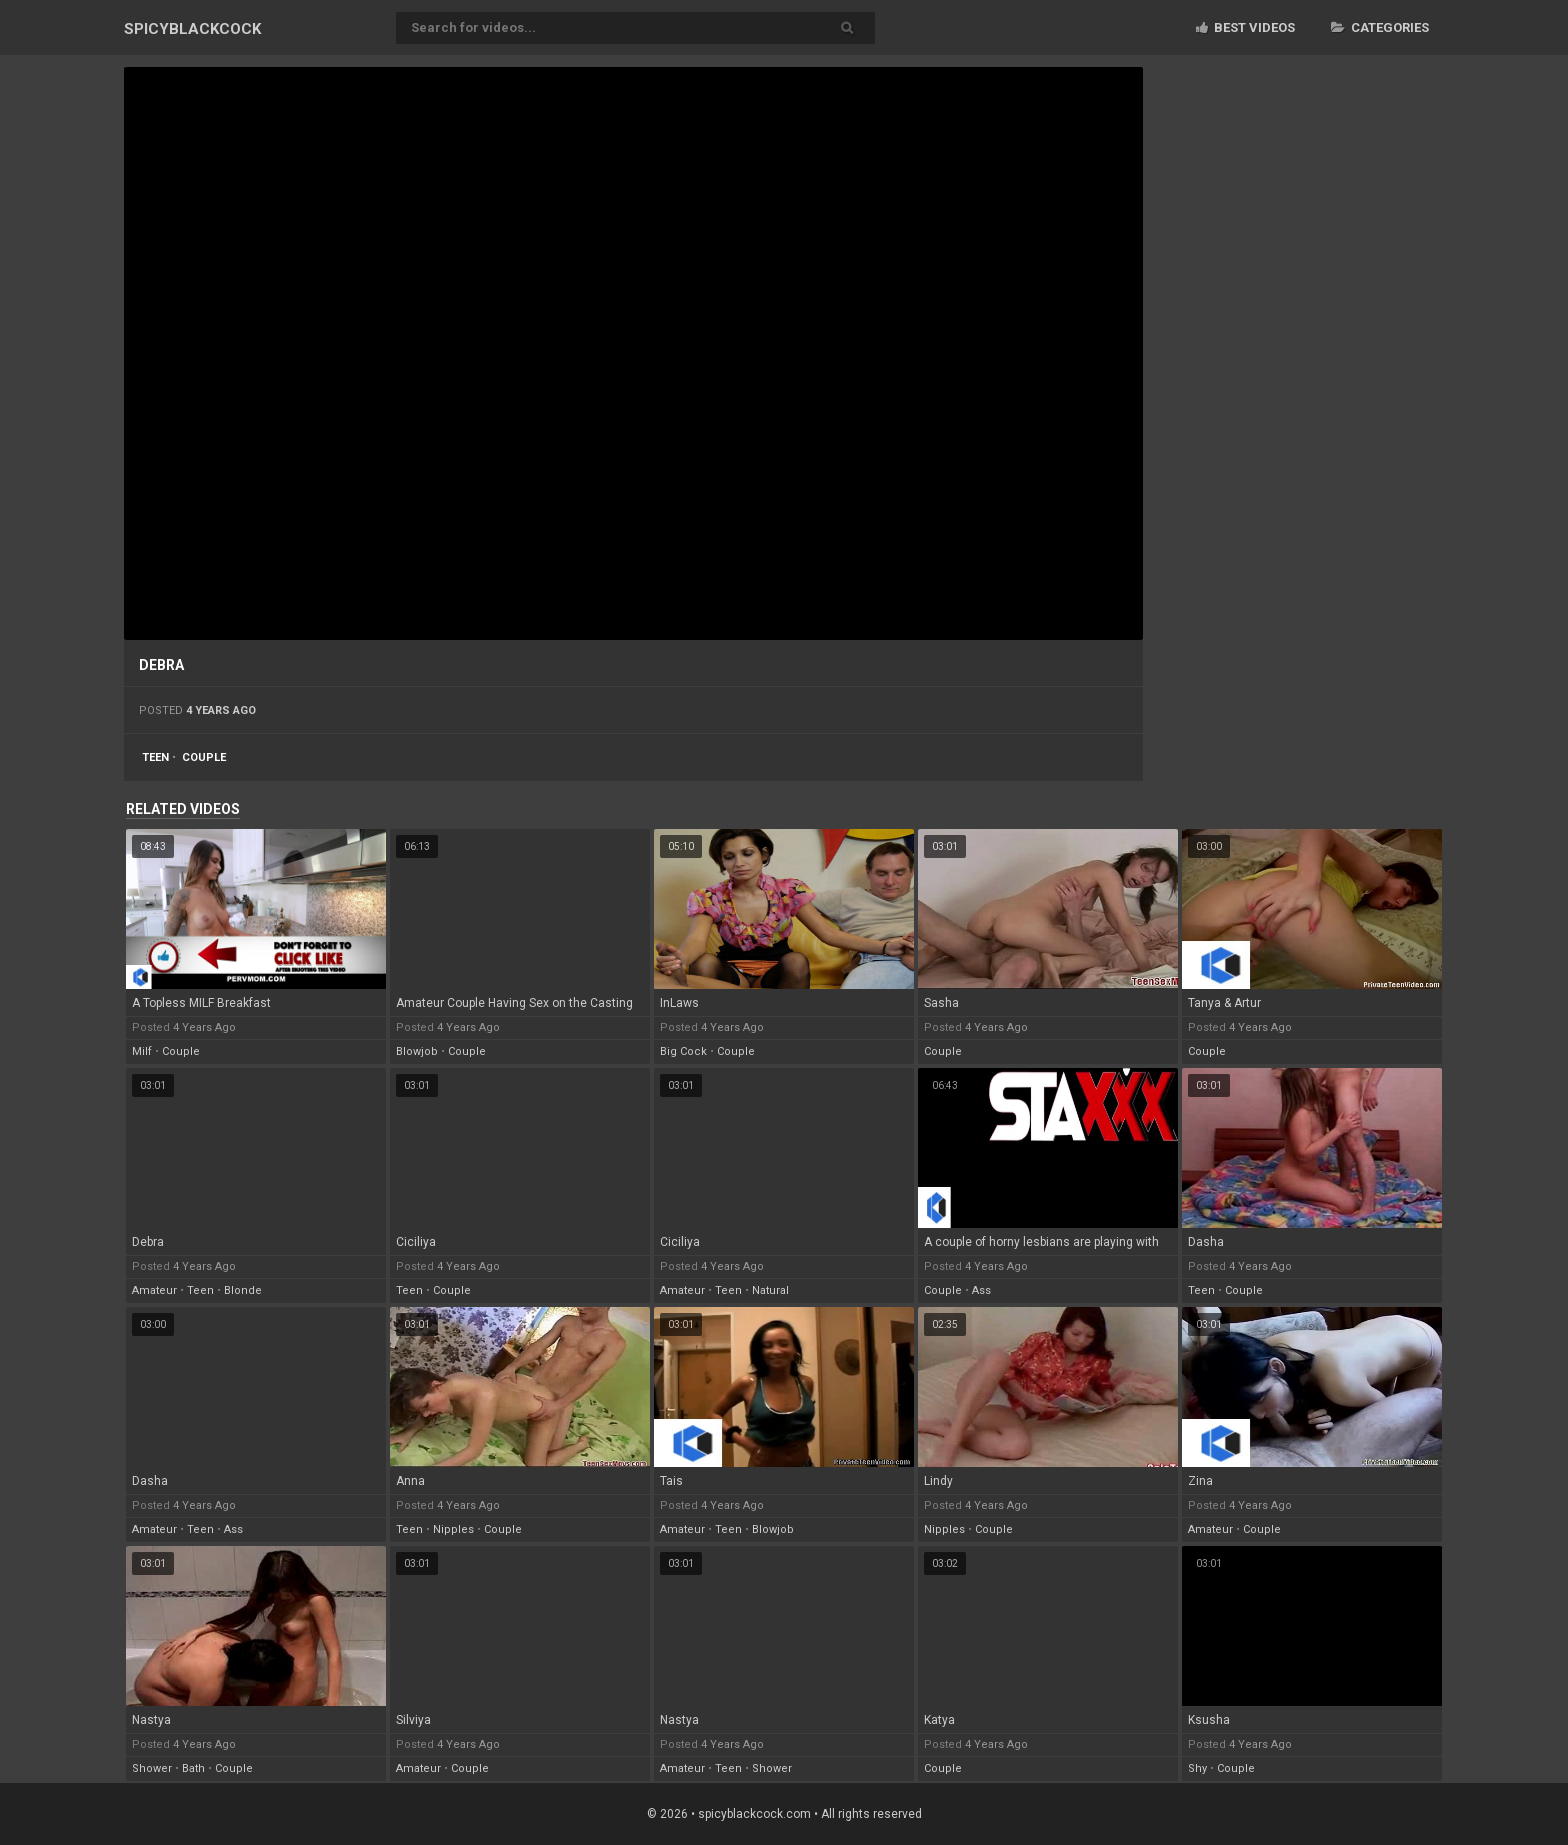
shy (1197, 1768)
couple (204, 757)
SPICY (192, 29)
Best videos (1245, 27)
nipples (453, 1529)
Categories (1380, 27)
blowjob (417, 1051)
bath (193, 1768)
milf (142, 1051)
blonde (243, 1290)
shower (152, 1768)
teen (155, 757)
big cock (683, 1051)
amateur (154, 1290)
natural (770, 1290)
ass (981, 1290)
